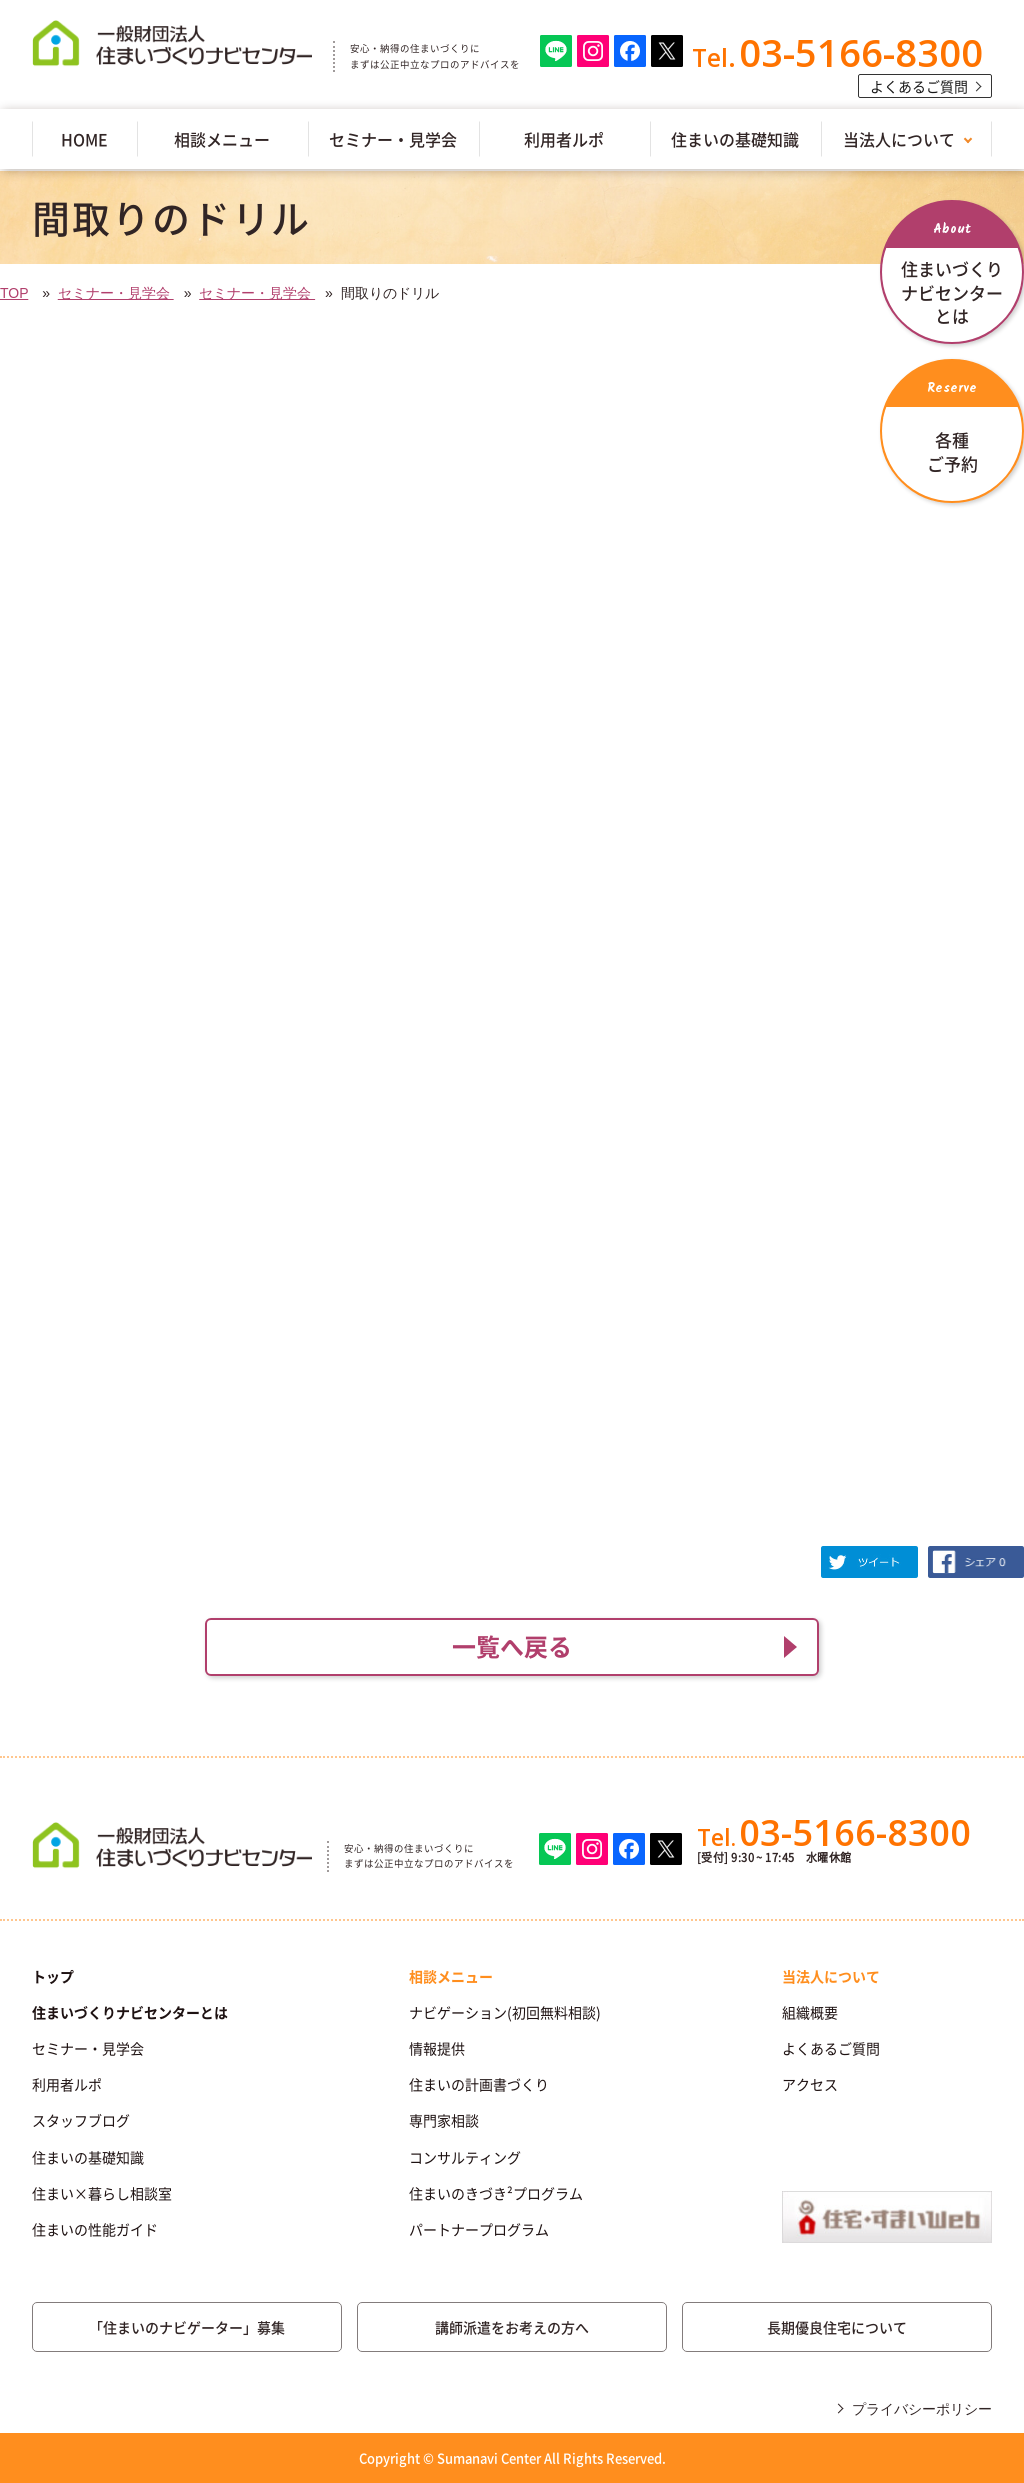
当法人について (899, 139)
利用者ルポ (564, 139)
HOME (84, 139)
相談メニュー (222, 139)
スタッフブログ (81, 2120)
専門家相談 (444, 2120)
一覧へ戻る (512, 1646)
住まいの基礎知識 (735, 139)
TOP (14, 293)
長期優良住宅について (837, 2327)
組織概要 (810, 2012)
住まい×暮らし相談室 (102, 2193)
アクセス (810, 2084)
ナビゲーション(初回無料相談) (505, 2012)
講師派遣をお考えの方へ (512, 2327)
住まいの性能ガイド (95, 2229)
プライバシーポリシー (922, 2409)
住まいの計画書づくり (479, 2084)
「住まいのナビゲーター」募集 (187, 2327)
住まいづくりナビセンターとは (130, 2012)
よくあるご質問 (919, 86)
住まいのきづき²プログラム (496, 2193)
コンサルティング (465, 2157)
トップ (53, 1976)
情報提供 (437, 2048)
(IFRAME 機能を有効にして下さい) (512, 942)
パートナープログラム (479, 2229)
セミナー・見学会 (393, 139)
